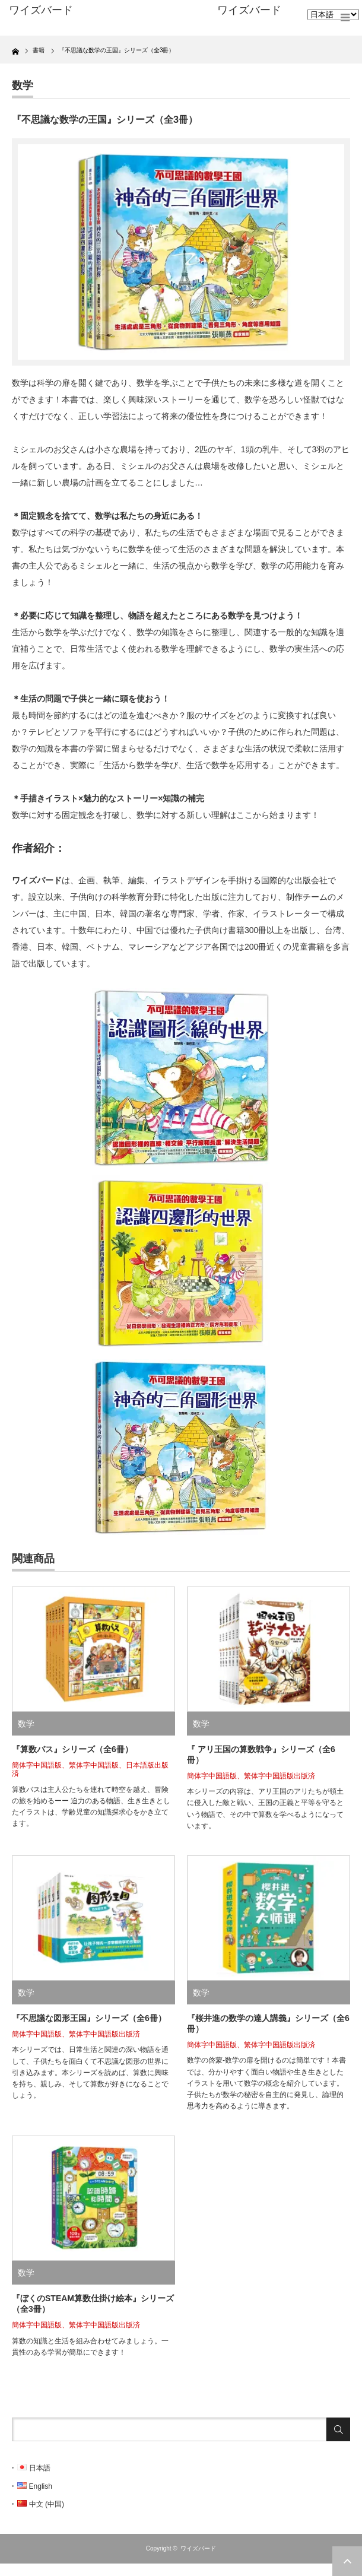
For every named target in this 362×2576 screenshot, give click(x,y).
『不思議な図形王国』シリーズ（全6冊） (89, 2018)
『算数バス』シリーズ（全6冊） (72, 1749)
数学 (22, 85)
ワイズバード (249, 10)
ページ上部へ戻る (347, 2561)
